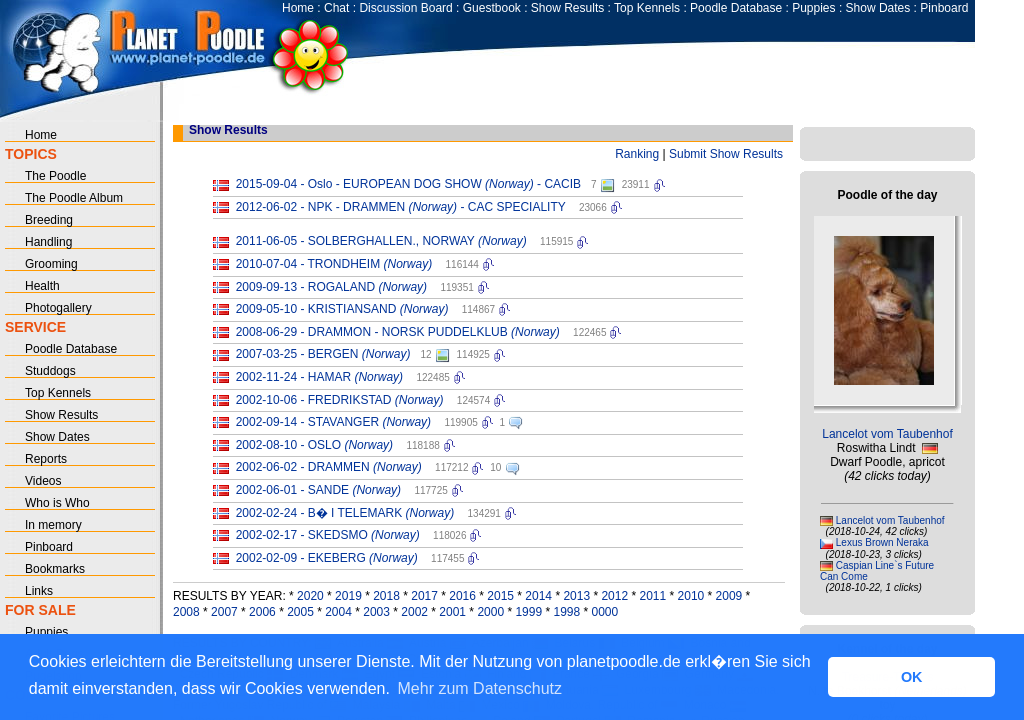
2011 (652, 596)
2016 (462, 596)
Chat (336, 8)
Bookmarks (55, 569)
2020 (310, 596)
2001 (452, 612)
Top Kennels (647, 8)
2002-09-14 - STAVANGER (333, 422)
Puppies (813, 8)
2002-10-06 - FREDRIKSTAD (340, 400)
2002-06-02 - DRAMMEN (329, 467)
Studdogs (50, 371)
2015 (500, 596)
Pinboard (944, 8)
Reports (46, 459)
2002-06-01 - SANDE (318, 490)
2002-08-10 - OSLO (314, 445)
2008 (186, 612)
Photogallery (58, 308)
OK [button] (912, 677)
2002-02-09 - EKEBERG (327, 558)
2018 (386, 596)
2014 (538, 596)
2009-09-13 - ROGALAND (331, 287)
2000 (490, 612)
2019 (348, 596)
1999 (528, 612)
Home (298, 8)
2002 (414, 612)
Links (39, 591)
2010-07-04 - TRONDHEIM (334, 264)
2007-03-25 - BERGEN (323, 354)
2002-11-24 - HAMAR (319, 377)
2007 (224, 612)
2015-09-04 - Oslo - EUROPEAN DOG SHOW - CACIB (408, 184)
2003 (376, 612)
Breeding (49, 220)
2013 (576, 596)
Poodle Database (736, 8)
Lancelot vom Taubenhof (887, 434)
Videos (43, 481)
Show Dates (878, 8)
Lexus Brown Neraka (882, 542)
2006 (262, 612)
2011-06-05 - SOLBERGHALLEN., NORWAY (381, 241)
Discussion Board (405, 8)
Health (42, 286)
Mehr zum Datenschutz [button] (480, 688)
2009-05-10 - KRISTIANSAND (342, 309)
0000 (605, 612)
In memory (53, 525)
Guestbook (492, 8)
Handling (48, 242)
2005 (300, 612)
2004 (338, 612)
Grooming (51, 264)
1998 (566, 612)
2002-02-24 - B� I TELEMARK (345, 513)
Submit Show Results (726, 154)
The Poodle (55, 176)
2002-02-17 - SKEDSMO (328, 535)
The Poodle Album (74, 198)
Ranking (637, 154)
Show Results (567, 8)
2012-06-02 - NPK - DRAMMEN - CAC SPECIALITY (401, 207)
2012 (614, 596)
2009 (729, 596)
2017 (424, 596)
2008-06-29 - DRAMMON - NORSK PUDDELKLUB (398, 332)
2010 (691, 596)
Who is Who (57, 503)
